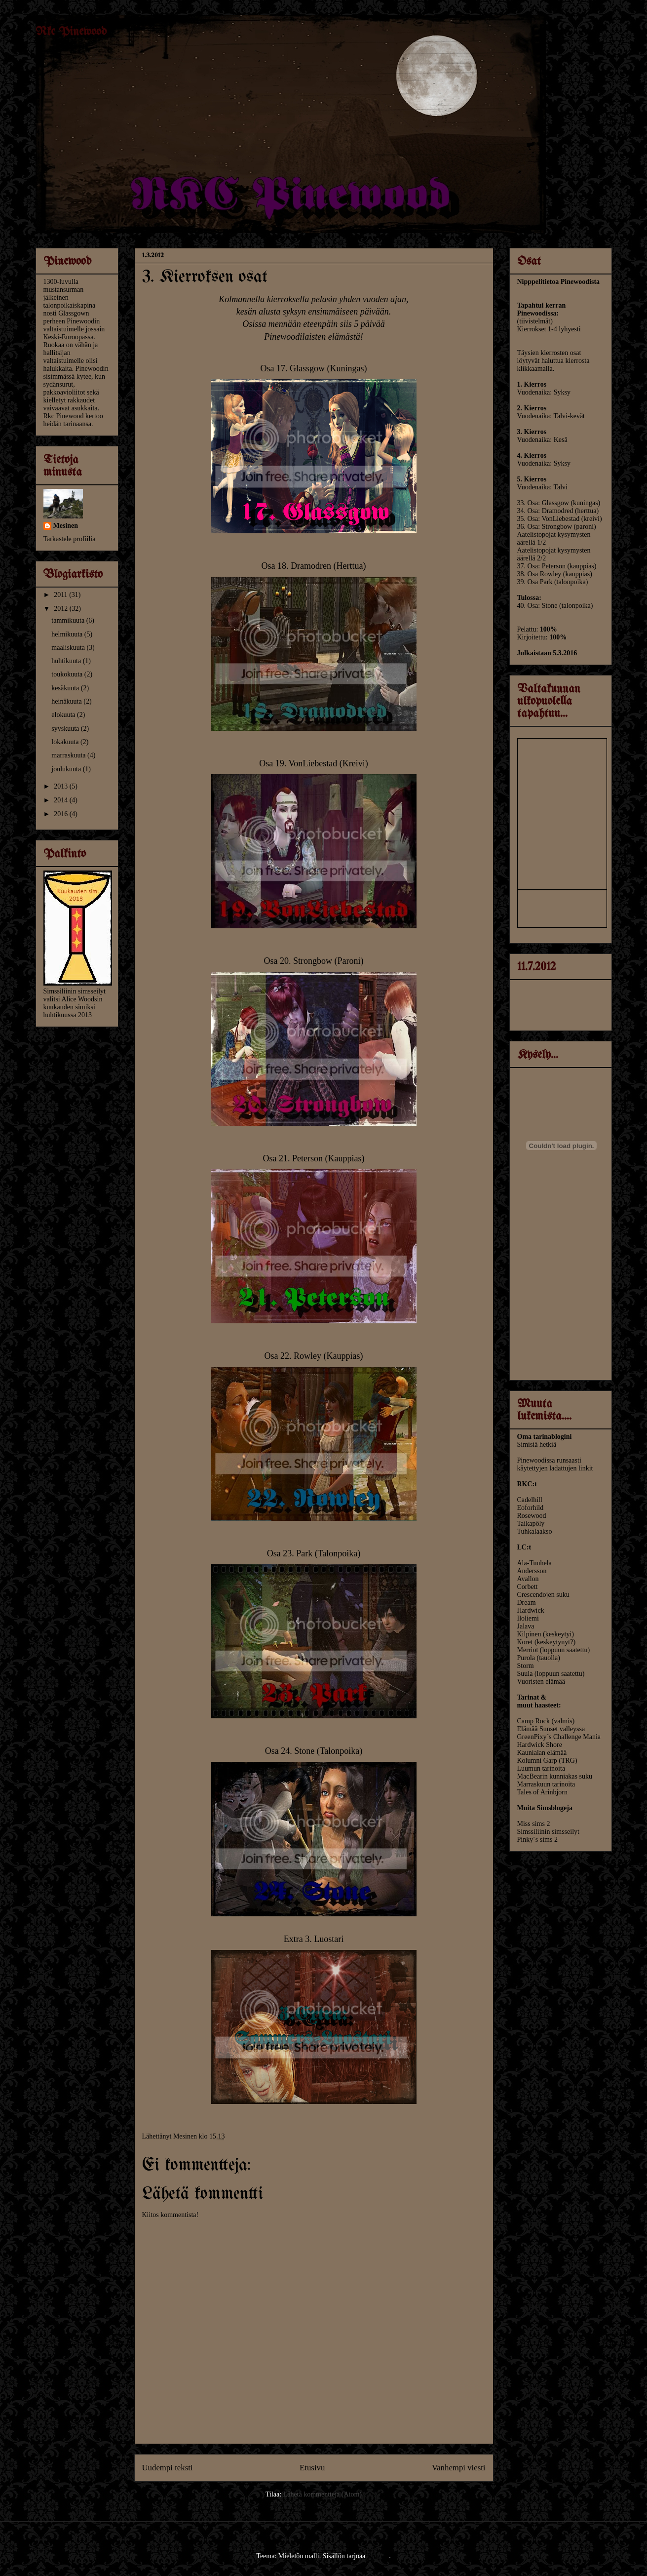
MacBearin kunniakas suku (554, 1776)
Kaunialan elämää (542, 1752)
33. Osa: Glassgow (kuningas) (559, 503)
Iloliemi (528, 1618)
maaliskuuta (68, 647)
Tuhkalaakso (534, 1531)
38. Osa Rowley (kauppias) (554, 574)
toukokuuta (67, 674)
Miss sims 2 (533, 1823)
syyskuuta (66, 728)
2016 (62, 814)
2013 (62, 786)
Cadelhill (529, 1500)
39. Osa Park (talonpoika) (552, 582)
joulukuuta (66, 769)
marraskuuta (69, 755)
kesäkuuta (65, 688)
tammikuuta (68, 620)
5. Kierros (532, 479)
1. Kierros (532, 384)
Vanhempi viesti (459, 2467)
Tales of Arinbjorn (542, 1792)
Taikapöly (531, 1523)
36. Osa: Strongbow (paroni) (556, 526)
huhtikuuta (66, 661)
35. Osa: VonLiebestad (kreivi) (559, 518)
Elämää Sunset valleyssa (551, 1729)
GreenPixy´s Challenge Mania (559, 1737)
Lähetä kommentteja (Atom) (322, 2494)
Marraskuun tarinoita (546, 1784)
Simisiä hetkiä (537, 1444)
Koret (525, 1642)
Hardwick (530, 1610)
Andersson (532, 1571)
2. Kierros (532, 408)
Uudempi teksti (167, 2467)
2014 (62, 800)
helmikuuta (67, 634)
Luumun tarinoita (541, 1768)
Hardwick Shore (539, 1744)
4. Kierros (532, 455)
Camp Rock (533, 1721)
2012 (62, 608)
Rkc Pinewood (71, 32)
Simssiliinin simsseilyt (548, 1831)
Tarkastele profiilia (69, 539)
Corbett (527, 1586)
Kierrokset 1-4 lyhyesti (549, 329)
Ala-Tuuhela (534, 1563)
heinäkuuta (67, 701)
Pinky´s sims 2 (537, 1839)
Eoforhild (530, 1507)
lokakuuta (65, 742)
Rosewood (531, 1515)
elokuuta (64, 714)
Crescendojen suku (543, 1594)
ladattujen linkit (571, 1468)
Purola (527, 1658)
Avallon (528, 1579)
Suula (525, 1673)
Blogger (378, 2556)
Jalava (525, 1626)
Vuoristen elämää (541, 1681)
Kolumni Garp (537, 1760)
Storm (525, 1665)
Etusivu (312, 2467)
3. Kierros (532, 432)
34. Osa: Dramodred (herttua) (558, 511)
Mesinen (65, 525)
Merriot (527, 1650)
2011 (61, 594)
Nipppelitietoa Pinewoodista (558, 281)
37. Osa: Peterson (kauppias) (557, 566)
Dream (526, 1602)
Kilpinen (529, 1634)
